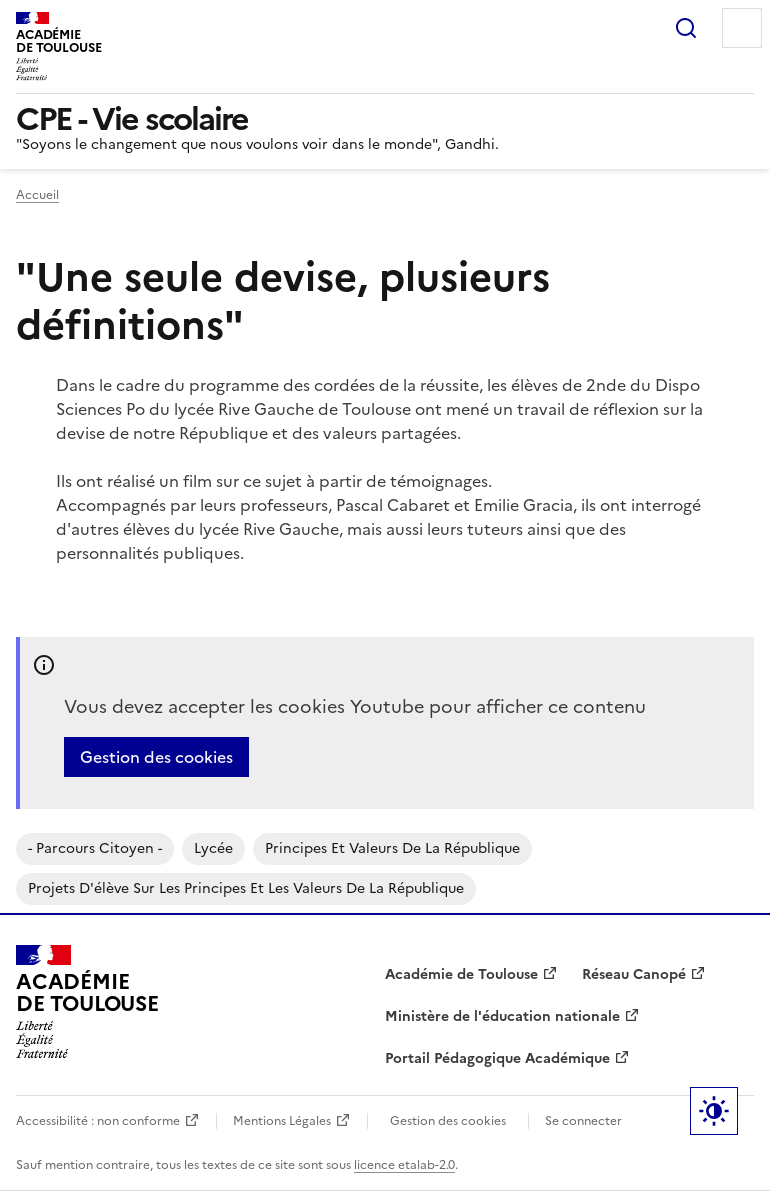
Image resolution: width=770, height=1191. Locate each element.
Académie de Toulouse (461, 974)
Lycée (213, 848)
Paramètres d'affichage (714, 1111)
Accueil (37, 195)
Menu (742, 28)
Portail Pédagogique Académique (497, 1058)
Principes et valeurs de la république (392, 848)
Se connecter (583, 1121)
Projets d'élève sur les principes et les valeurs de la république (246, 888)
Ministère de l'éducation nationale (502, 1016)
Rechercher (686, 28)
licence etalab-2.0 (404, 1165)
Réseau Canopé (634, 974)
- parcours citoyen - (95, 848)
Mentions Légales (282, 1121)
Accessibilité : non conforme (98, 1121)
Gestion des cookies (156, 757)
